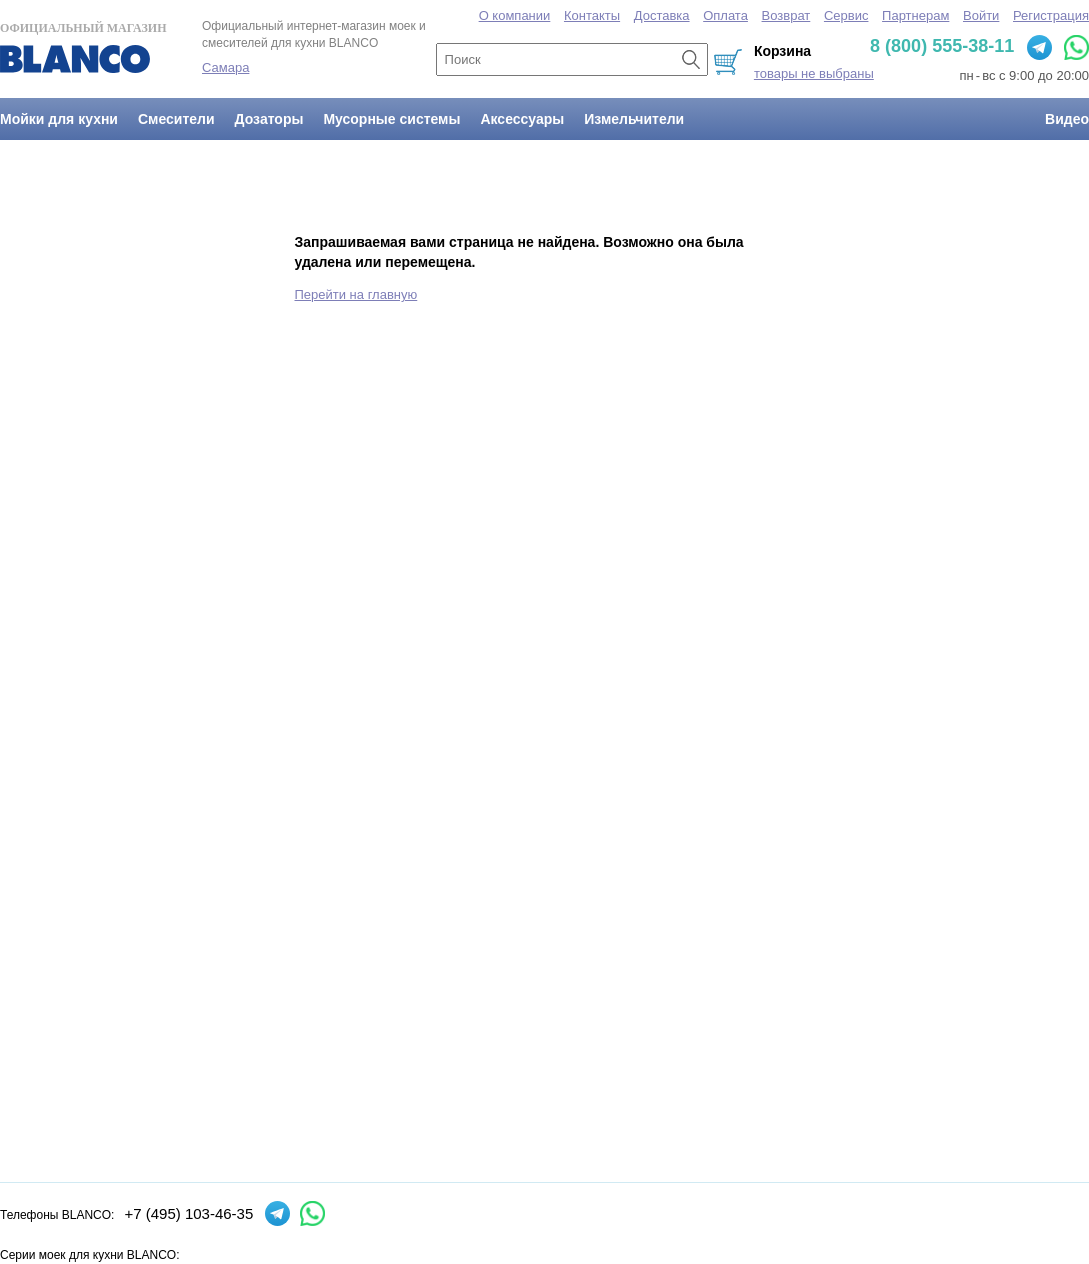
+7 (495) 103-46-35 (188, 1213)
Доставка (662, 15)
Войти (981, 15)
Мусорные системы (391, 119)
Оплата (725, 15)
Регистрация (1051, 15)
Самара (225, 67)
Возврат (786, 15)
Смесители (176, 119)
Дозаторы (269, 119)
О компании (515, 15)
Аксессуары (522, 119)
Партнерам (915, 15)
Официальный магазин (83, 47)
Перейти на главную (356, 294)
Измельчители (634, 119)
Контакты (592, 15)
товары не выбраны (814, 73)
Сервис (846, 15)
